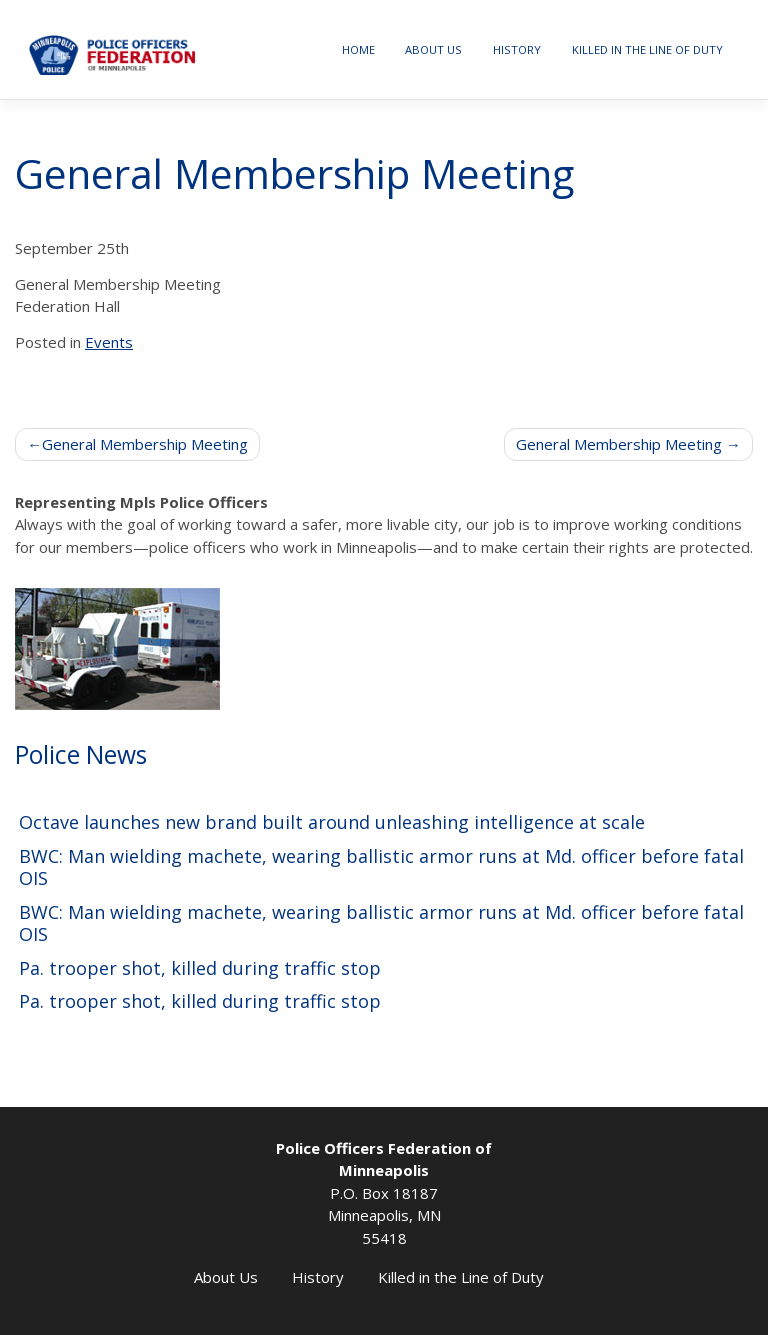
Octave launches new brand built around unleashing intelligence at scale (332, 822)
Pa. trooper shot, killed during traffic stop (200, 968)
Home (358, 49)
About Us (433, 49)
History (517, 49)
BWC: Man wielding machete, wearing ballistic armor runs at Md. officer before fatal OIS (381, 867)
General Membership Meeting (145, 444)
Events (109, 342)
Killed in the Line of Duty (647, 49)
